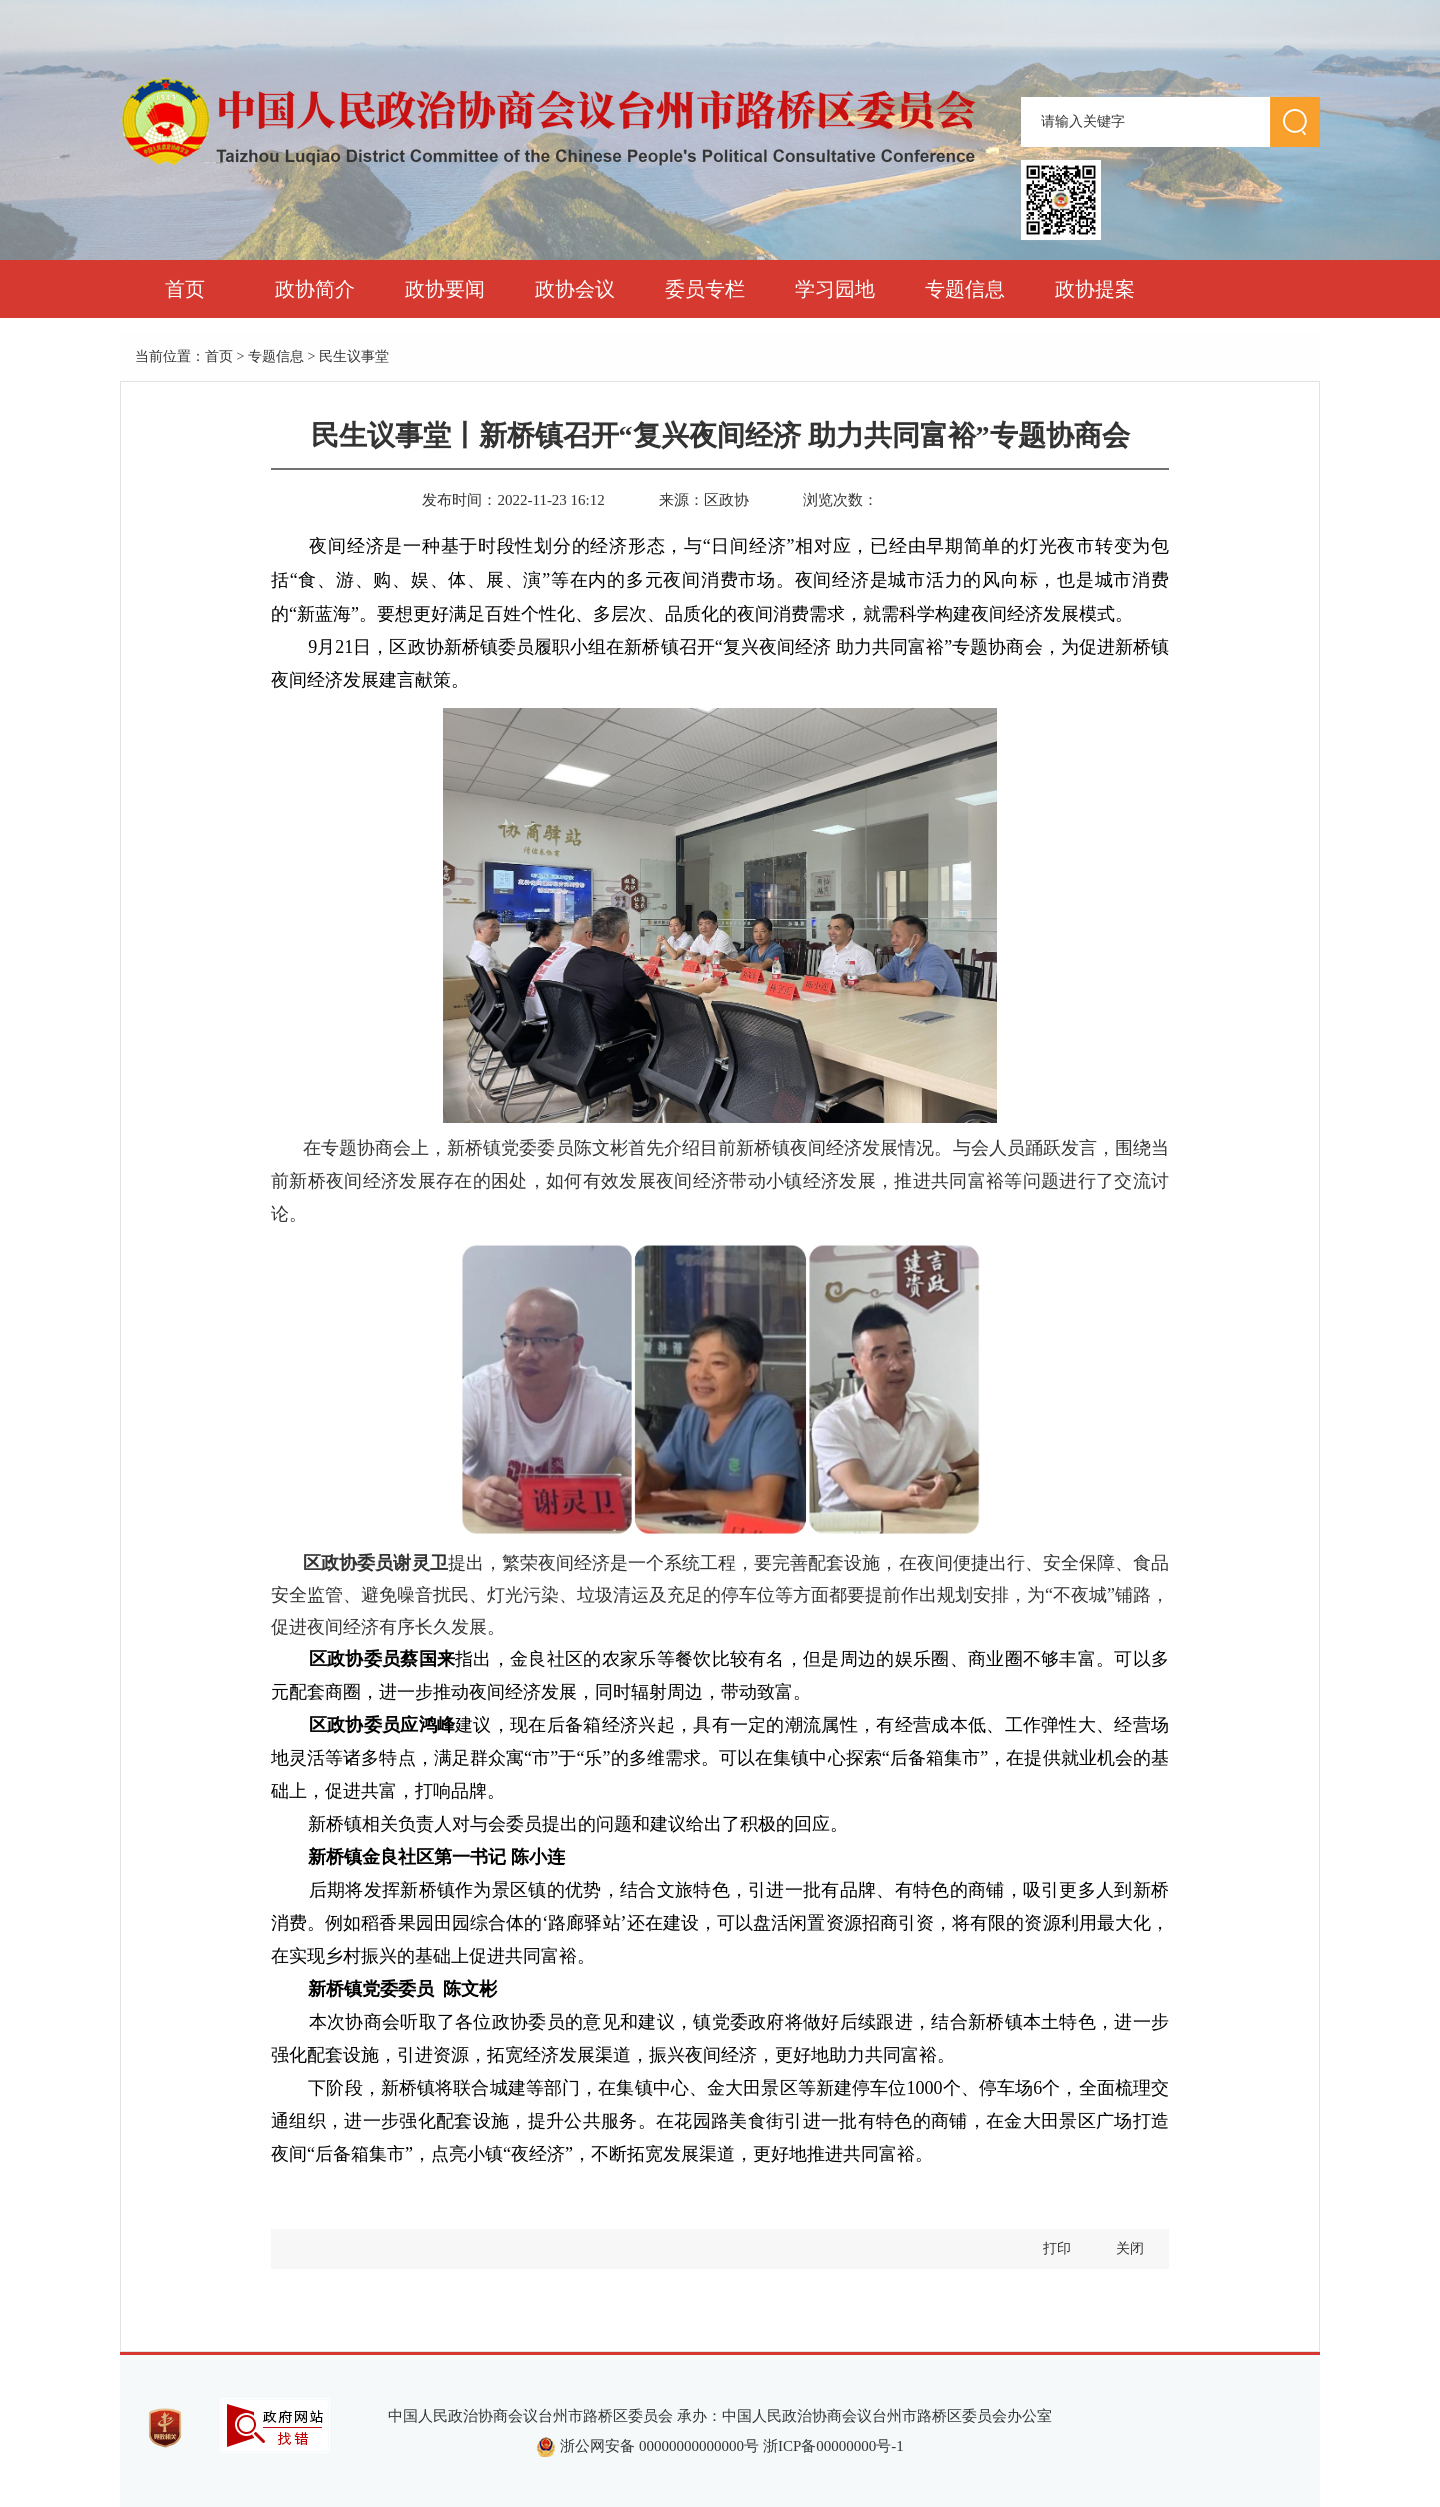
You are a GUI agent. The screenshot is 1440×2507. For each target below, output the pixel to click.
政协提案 (1095, 289)
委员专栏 (705, 289)
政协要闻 (445, 289)
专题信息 (965, 289)
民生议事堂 (354, 356)
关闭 (1130, 2248)
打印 (1057, 2248)
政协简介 (315, 289)
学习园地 (835, 289)
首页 (185, 289)
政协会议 (575, 289)
